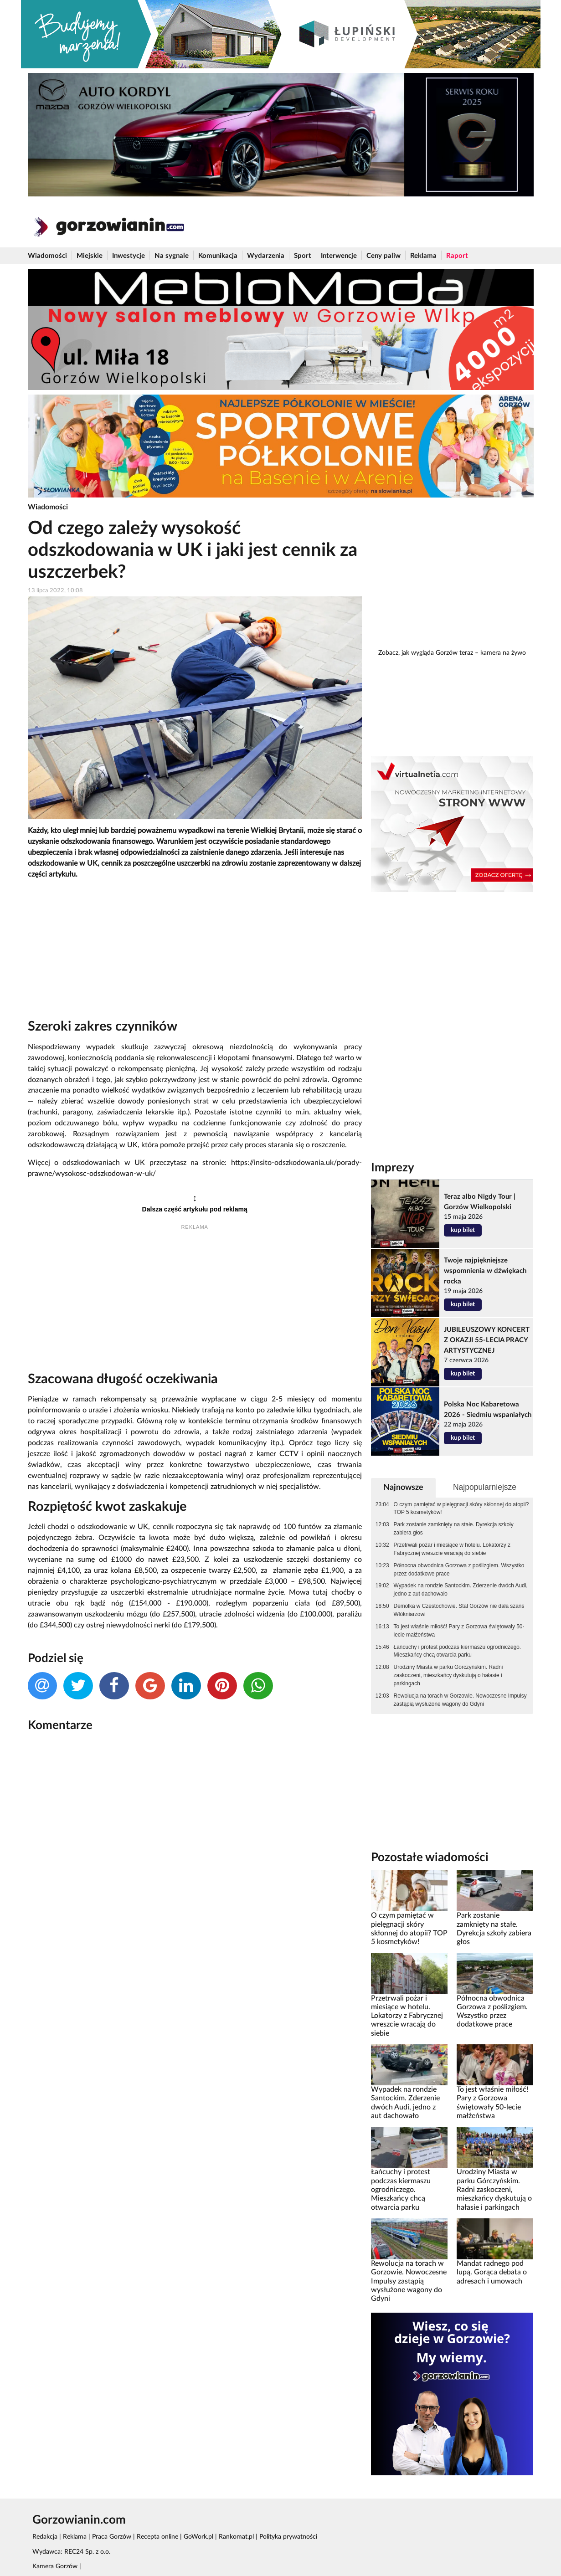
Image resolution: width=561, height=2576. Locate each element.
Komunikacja (217, 255)
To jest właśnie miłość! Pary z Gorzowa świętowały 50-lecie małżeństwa (459, 1630)
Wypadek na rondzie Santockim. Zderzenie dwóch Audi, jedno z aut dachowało (461, 1589)
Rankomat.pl (236, 2537)
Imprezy (392, 1168)
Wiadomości (47, 255)
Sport (302, 255)
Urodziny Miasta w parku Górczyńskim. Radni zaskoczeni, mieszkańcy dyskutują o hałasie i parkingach (448, 1675)
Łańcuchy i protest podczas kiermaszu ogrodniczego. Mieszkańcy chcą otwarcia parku (457, 1651)
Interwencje (339, 255)
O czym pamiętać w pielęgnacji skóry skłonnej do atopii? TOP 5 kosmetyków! (461, 1508)
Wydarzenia (265, 255)
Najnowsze (403, 1487)
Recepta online (157, 2537)
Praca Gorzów (111, 2537)
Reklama (423, 255)
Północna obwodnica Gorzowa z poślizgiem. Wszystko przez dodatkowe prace (459, 1569)
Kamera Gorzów (54, 2566)
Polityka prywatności (288, 2537)
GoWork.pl (198, 2537)
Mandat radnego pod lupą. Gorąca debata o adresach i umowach (492, 2272)
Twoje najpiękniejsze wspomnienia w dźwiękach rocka (485, 1271)
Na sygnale (171, 255)
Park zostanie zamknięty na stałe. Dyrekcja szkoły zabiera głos (454, 1528)
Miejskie (90, 255)
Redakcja (44, 2537)
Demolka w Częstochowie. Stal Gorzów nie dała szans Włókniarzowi (459, 1610)
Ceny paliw (383, 255)
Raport (457, 255)
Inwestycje (128, 255)
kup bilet (463, 1230)
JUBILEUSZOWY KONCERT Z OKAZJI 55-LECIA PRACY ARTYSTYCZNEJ (487, 1340)
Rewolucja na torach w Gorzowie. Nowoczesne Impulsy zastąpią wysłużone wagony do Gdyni (460, 1700)
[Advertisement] (195, 951)
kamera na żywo (503, 653)
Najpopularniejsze (484, 1487)
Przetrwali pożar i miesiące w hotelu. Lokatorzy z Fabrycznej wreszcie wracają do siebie (452, 1549)
